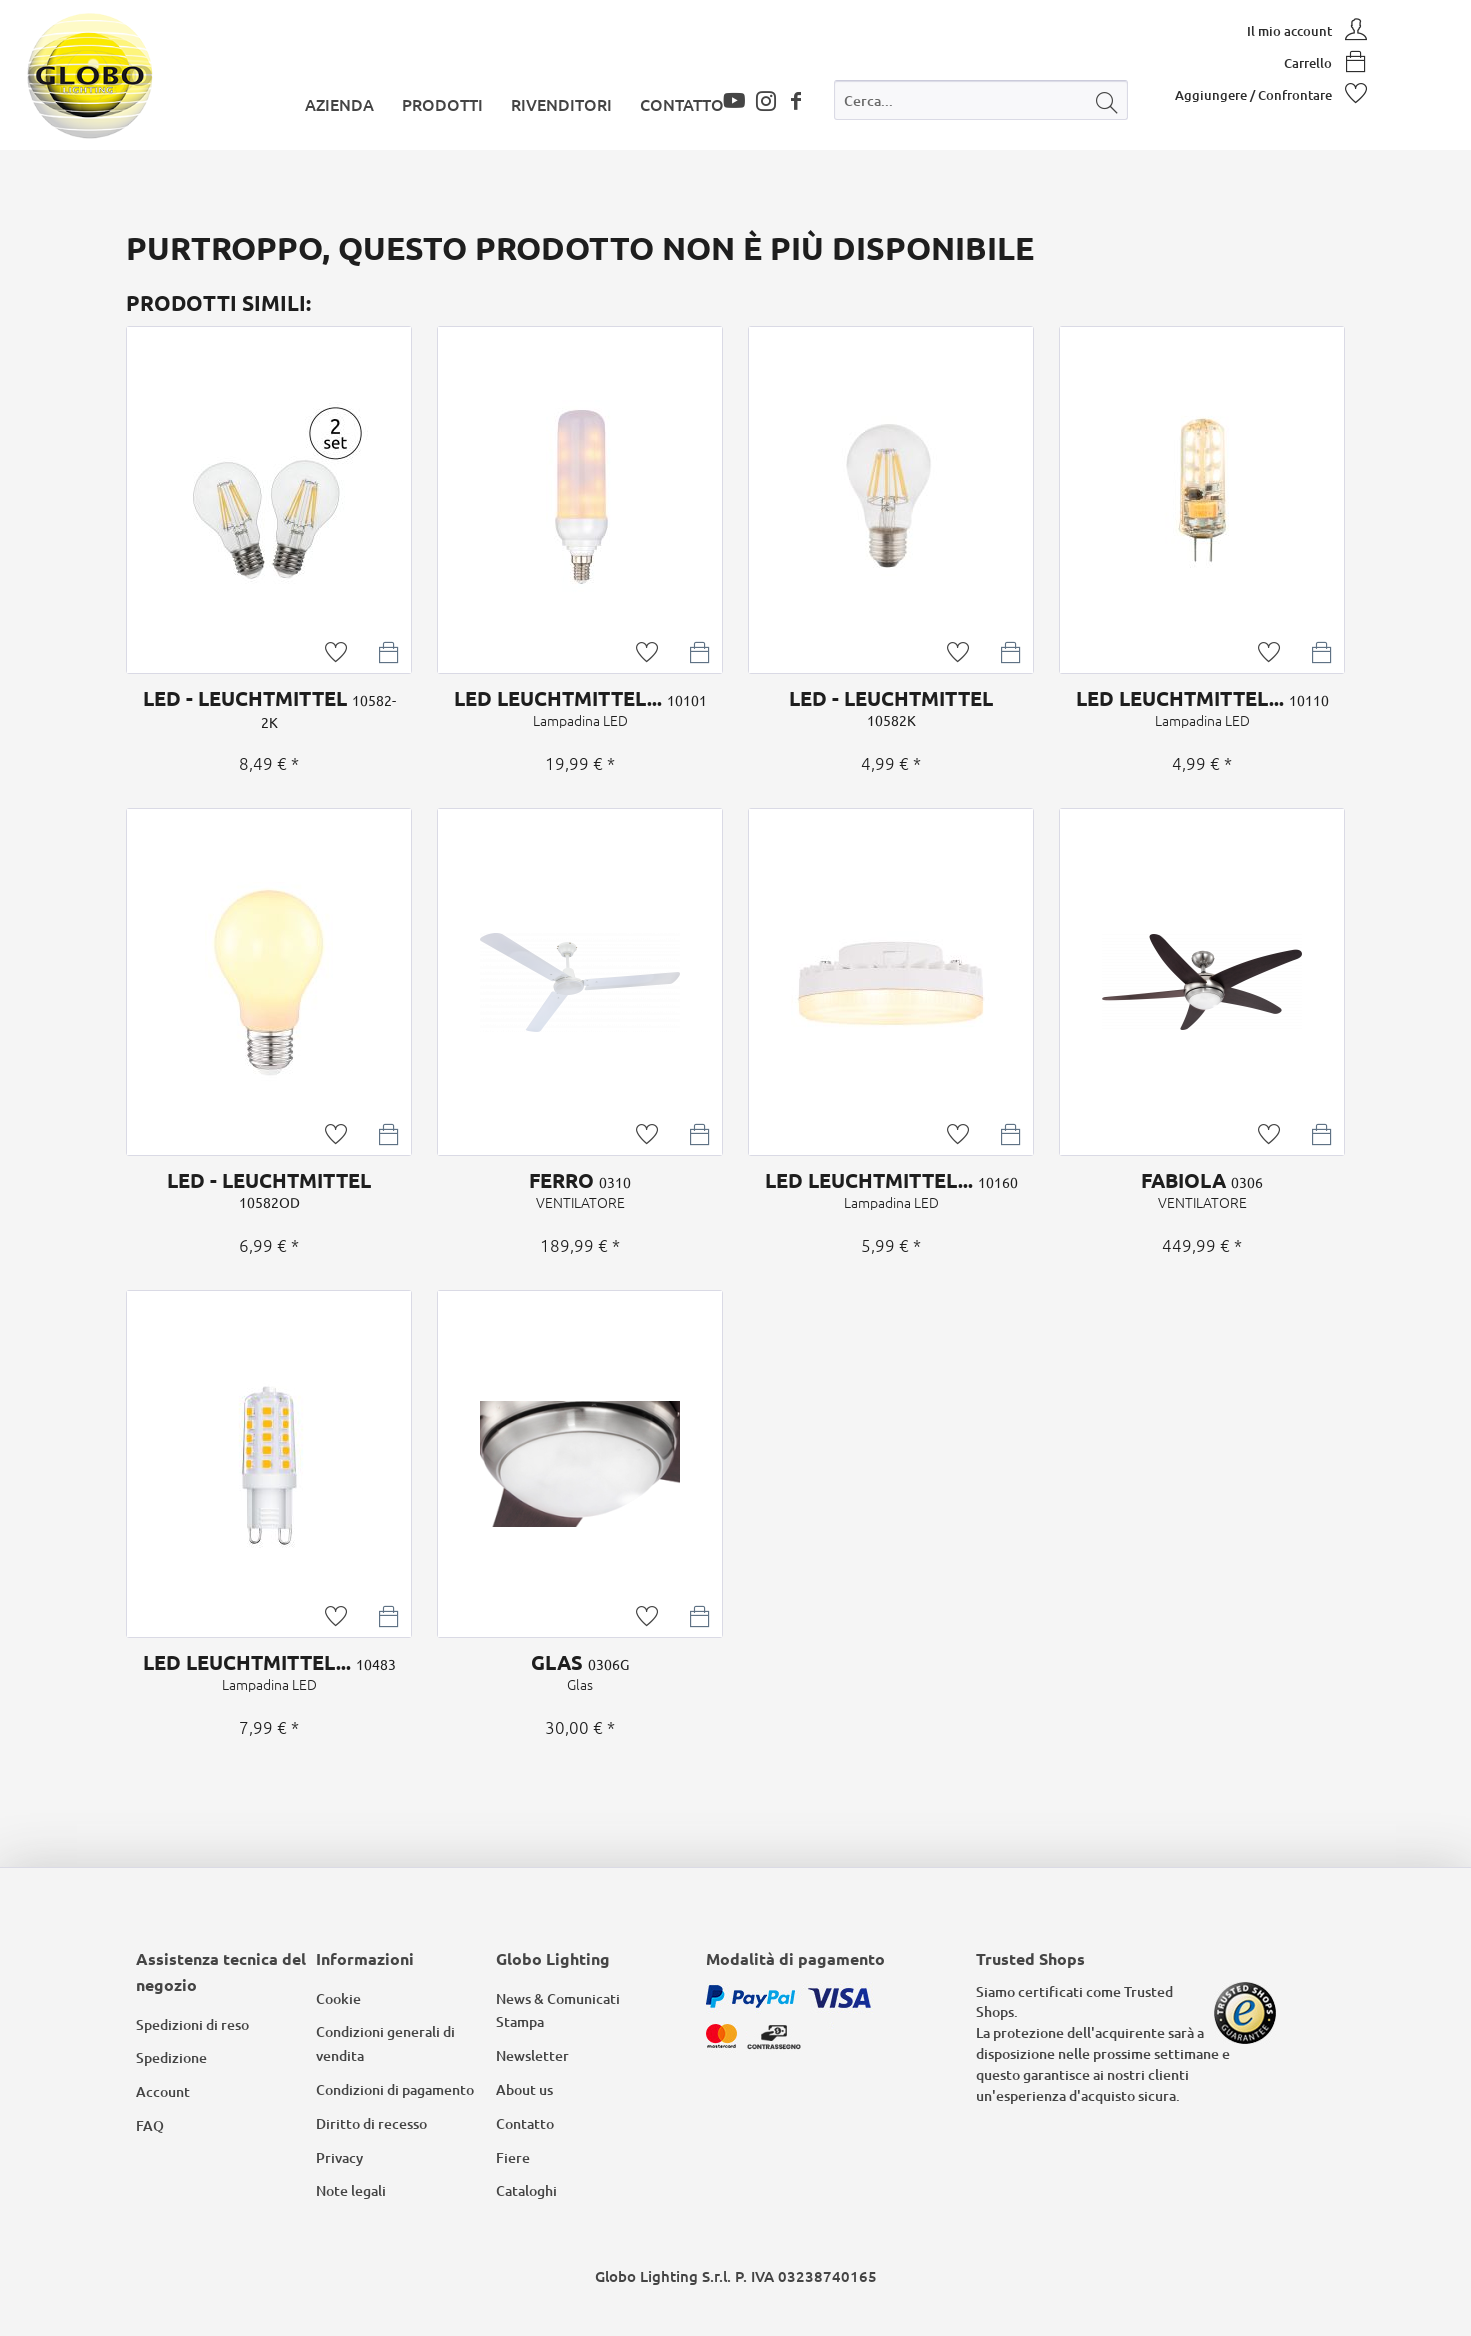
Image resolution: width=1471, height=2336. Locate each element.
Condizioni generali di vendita (385, 2043)
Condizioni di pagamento (395, 2089)
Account (163, 2091)
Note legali (351, 2190)
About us (524, 2089)
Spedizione (171, 2057)
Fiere (513, 2157)
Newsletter (532, 2055)
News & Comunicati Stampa (558, 2010)
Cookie (338, 1998)
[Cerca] (1107, 100)
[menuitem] (981, 104)
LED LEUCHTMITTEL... (580, 708)
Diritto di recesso (371, 2123)
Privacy (339, 2157)
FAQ (150, 2125)
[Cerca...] (981, 100)
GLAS (580, 1672)
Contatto (525, 2123)
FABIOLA (1202, 1190)
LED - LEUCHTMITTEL (269, 708)
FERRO (580, 1190)
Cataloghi (526, 2190)
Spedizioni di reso (192, 2024)
